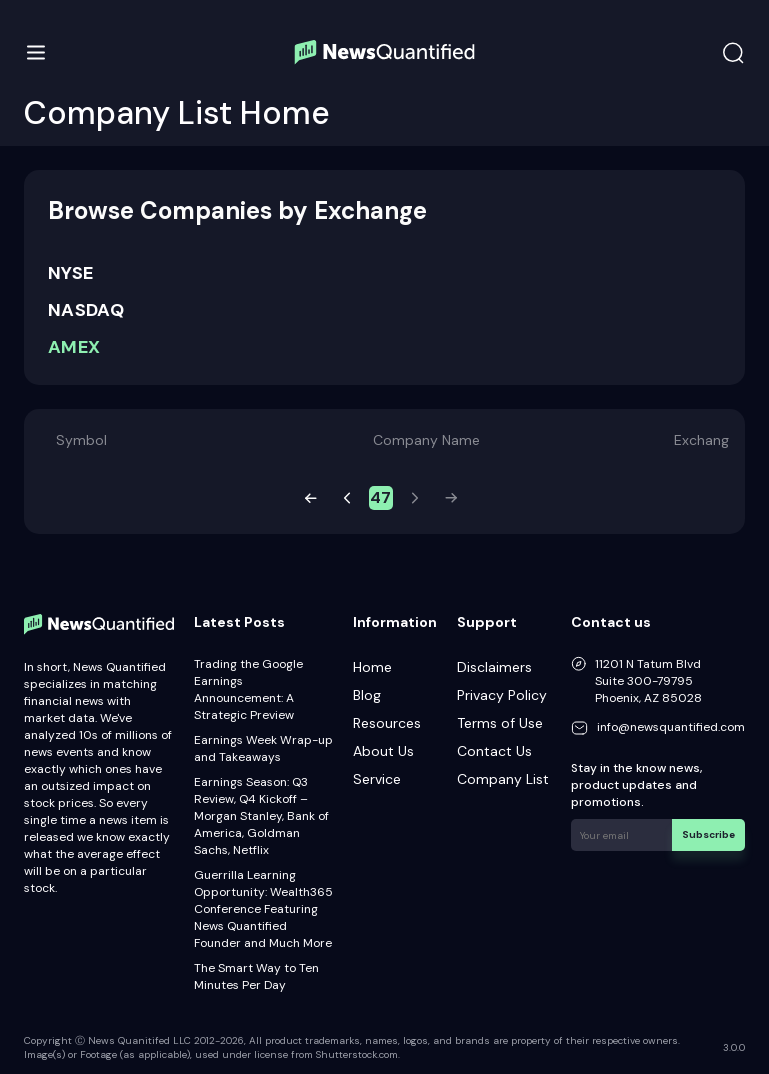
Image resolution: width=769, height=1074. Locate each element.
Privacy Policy (502, 695)
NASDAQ (86, 310)
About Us (383, 751)
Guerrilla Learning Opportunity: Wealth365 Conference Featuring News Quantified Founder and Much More (263, 909)
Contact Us (494, 751)
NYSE (70, 273)
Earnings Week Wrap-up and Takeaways (263, 748)
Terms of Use (500, 723)
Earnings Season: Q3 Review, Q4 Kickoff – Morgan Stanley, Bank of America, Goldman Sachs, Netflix (261, 816)
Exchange (705, 440)
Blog (367, 695)
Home (372, 667)
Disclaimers (494, 667)
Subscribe (708, 834)
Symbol (81, 440)
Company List (503, 779)
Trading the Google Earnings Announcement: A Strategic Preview (248, 689)
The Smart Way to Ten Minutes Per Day (256, 976)
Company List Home (177, 113)
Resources (387, 723)
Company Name (426, 440)
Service (377, 779)
